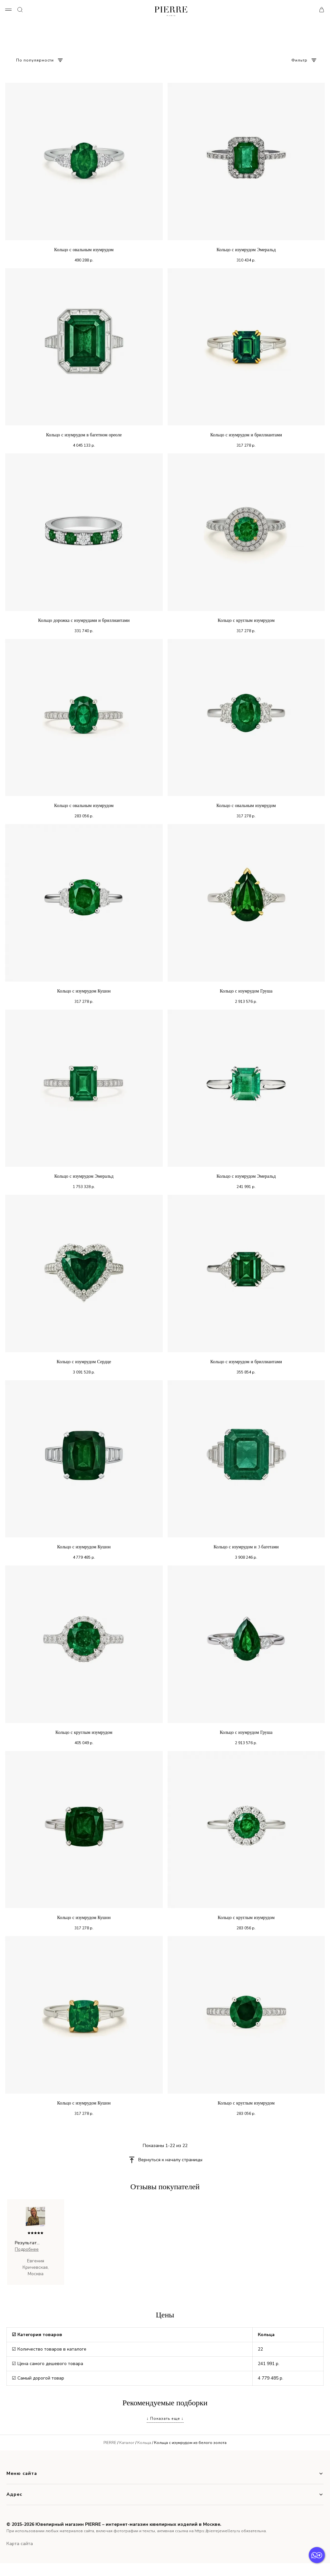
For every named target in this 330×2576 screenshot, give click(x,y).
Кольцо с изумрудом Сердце (84, 1362)
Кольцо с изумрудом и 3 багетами (246, 1547)
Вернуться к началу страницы (170, 2160)
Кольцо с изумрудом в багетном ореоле (84, 435)
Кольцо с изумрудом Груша (246, 991)
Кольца (144, 2442)
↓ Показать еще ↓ (165, 2418)
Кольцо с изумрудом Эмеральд (246, 250)
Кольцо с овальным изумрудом (83, 250)
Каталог (126, 2442)
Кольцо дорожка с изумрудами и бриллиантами (84, 620)
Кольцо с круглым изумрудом (246, 620)
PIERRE (109, 2442)
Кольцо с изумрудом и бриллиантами (246, 435)
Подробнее (27, 2249)
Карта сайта (19, 2544)
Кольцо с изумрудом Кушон (84, 991)
